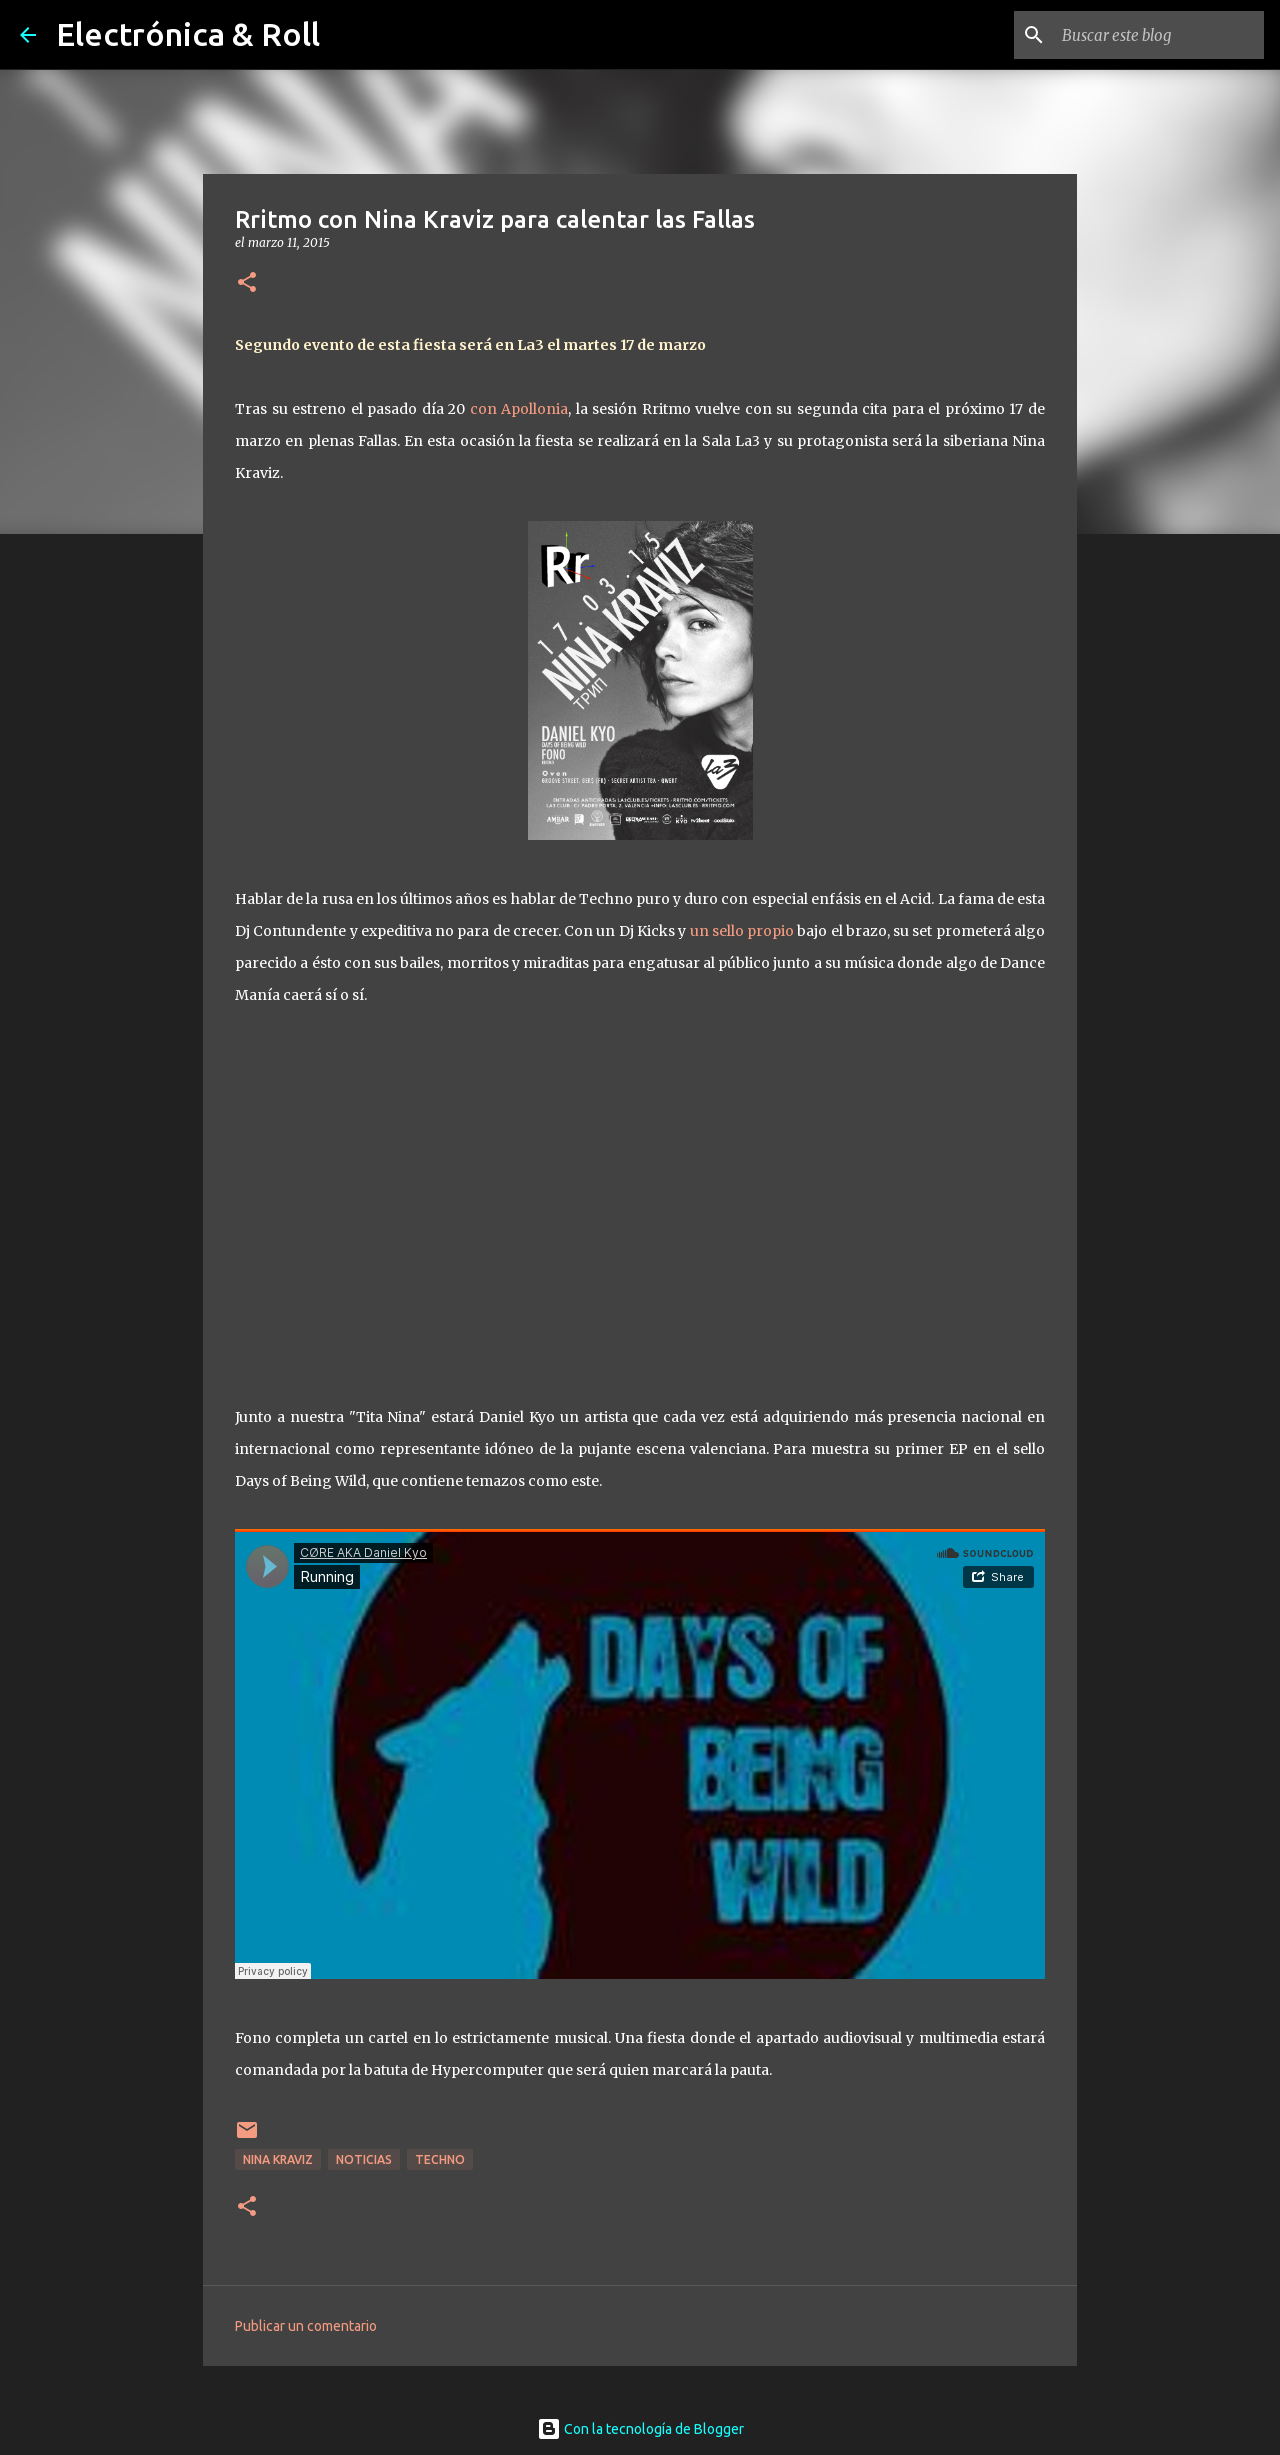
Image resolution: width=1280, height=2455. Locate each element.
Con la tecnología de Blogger (640, 2429)
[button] (247, 283)
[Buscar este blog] (1159, 35)
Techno (440, 2159)
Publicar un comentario (306, 2326)
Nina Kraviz (278, 2159)
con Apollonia (519, 409)
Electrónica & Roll (188, 34)
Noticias (364, 2159)
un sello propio (742, 931)
